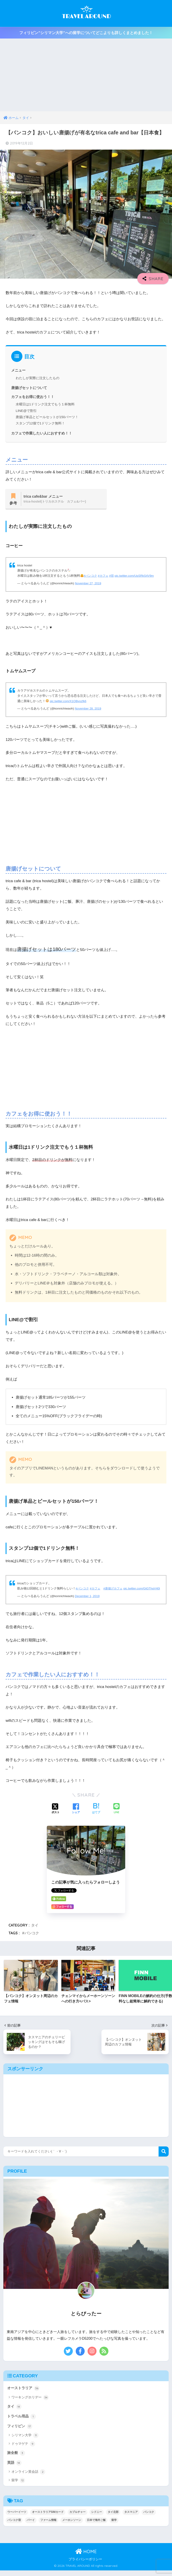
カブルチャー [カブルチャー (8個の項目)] (77, 2517)
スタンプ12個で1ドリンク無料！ (40, 423)
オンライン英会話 (28, 2477)
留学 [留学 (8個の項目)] (114, 2525)
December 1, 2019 (87, 1601)
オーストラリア (24, 2392)
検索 (164, 2156)
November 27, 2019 (88, 583)
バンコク (32, 1938)
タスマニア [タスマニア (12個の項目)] (131, 2517)
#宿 (113, 576)
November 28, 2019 (88, 708)
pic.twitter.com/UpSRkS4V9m (136, 576)
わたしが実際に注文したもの (37, 378)
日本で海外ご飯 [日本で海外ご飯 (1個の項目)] (96, 2525)
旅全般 (16, 2458)
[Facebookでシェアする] (76, 1814)
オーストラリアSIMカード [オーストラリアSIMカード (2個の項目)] (48, 2517)
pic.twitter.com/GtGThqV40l (36, 1593)
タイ (34, 1930)
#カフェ (104, 576)
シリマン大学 (25, 2440)
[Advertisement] (86, 77)
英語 (14, 2468)
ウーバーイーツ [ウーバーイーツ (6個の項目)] (16, 2517)
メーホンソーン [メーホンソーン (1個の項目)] (71, 2525)
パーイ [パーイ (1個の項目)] (31, 2525)
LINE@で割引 (26, 411)
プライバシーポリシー (85, 2565)
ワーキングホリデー (30, 2402)
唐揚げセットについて (29, 388)
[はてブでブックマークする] (96, 1814)
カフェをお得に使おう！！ (32, 397)
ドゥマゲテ (23, 2449)
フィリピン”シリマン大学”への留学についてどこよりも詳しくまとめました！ (86, 33)
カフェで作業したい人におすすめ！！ (41, 433)
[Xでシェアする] (56, 1814)
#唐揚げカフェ (115, 1588)
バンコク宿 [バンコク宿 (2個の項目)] (14, 2525)
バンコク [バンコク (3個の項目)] (148, 2517)
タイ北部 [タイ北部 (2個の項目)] (113, 2517)
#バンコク (91, 576)
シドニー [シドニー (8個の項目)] (96, 2517)
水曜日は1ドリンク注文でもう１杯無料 (45, 404)
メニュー (18, 370)
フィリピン (20, 2431)
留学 (18, 2486)
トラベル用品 (22, 2421)
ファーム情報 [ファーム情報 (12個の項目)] (48, 2525)
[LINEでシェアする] (116, 1814)
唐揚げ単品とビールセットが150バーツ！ (47, 417)
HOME (86, 2557)
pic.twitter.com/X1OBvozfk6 (68, 701)
